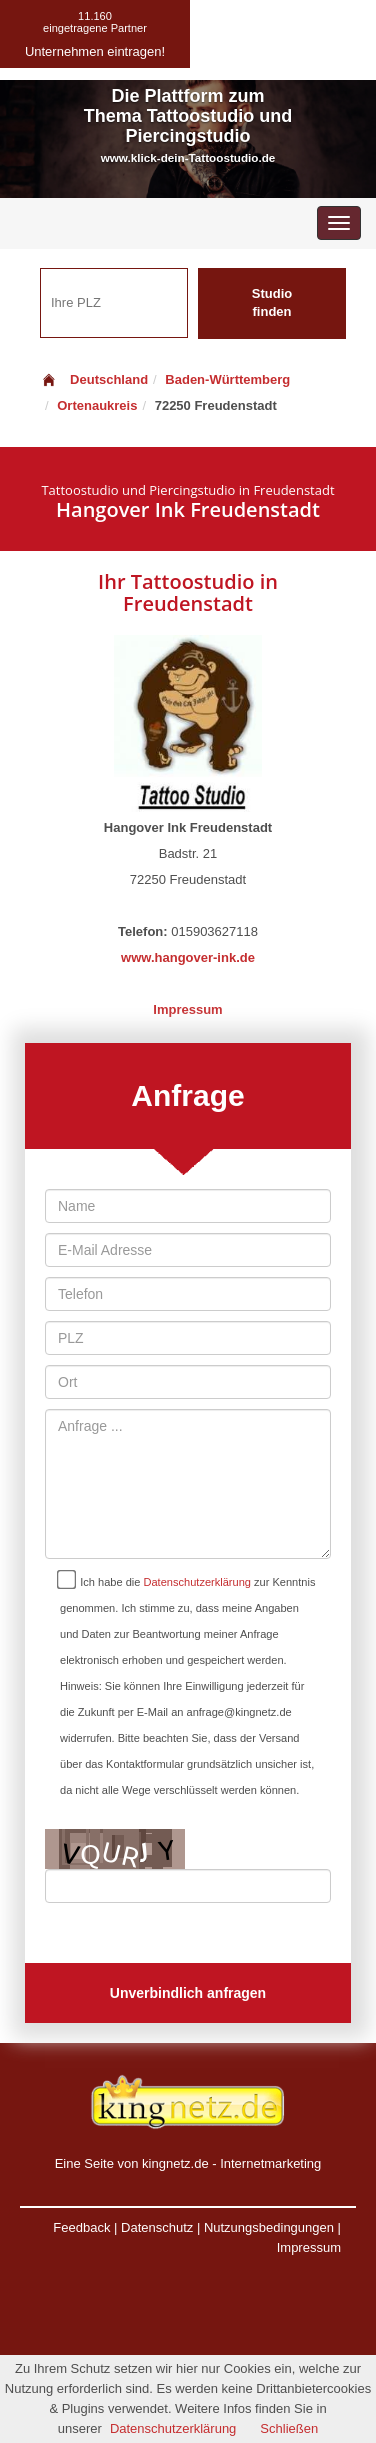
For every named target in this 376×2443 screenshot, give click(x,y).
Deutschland (94, 379)
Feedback (81, 2227)
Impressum (187, 1009)
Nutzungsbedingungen (269, 2227)
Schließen (289, 2428)
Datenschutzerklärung (197, 1582)
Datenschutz (157, 2227)
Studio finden (272, 303)
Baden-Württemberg (227, 379)
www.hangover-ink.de (188, 957)
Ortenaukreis (97, 405)
